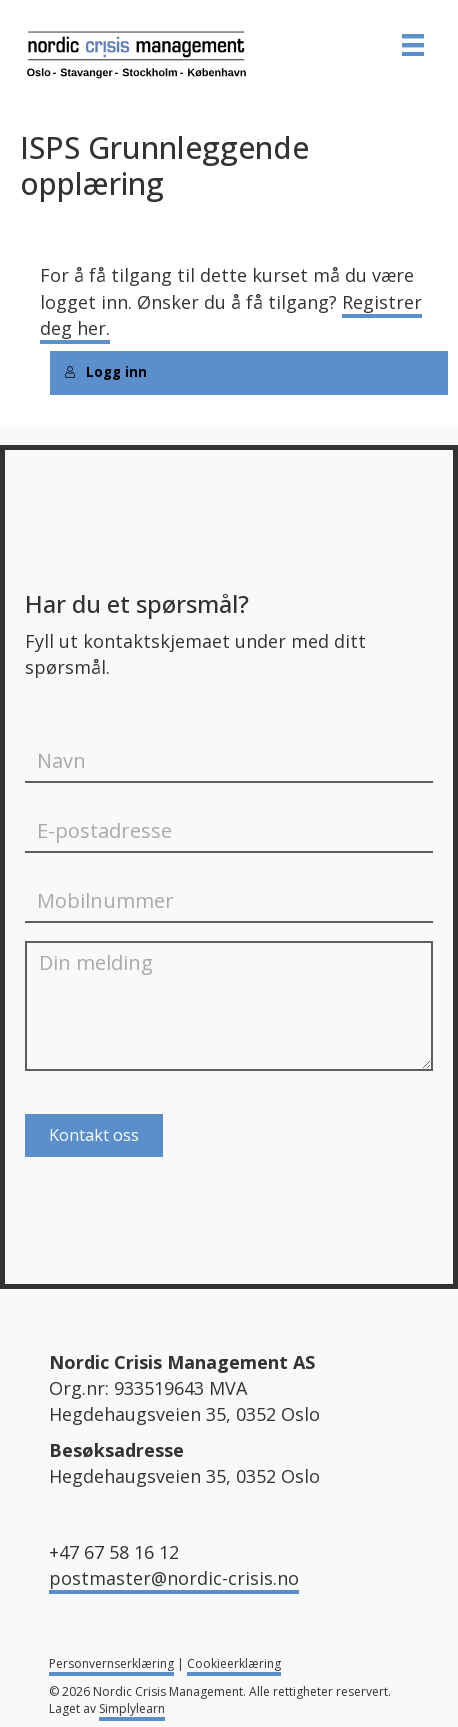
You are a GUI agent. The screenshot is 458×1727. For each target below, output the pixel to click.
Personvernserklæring (111, 1663)
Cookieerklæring (234, 1663)
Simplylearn (132, 1708)
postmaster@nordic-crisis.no (174, 1578)
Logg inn (105, 372)
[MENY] (413, 45)
